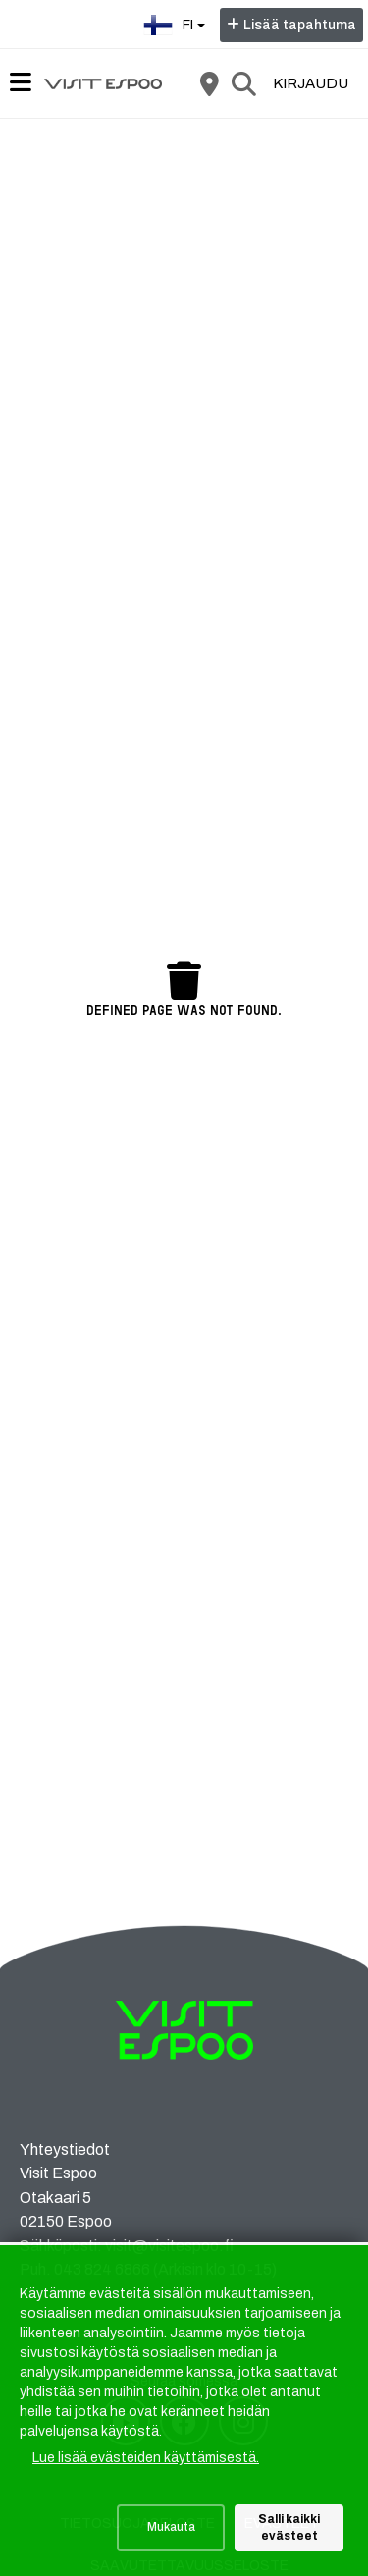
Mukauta (171, 2527)
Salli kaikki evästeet (289, 2527)
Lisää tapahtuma (299, 25)
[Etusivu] (103, 83)
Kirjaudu (310, 83)
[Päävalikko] (20, 82)
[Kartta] (209, 83)
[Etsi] (243, 83)
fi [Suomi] (176, 23)
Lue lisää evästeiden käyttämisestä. (145, 2457)
